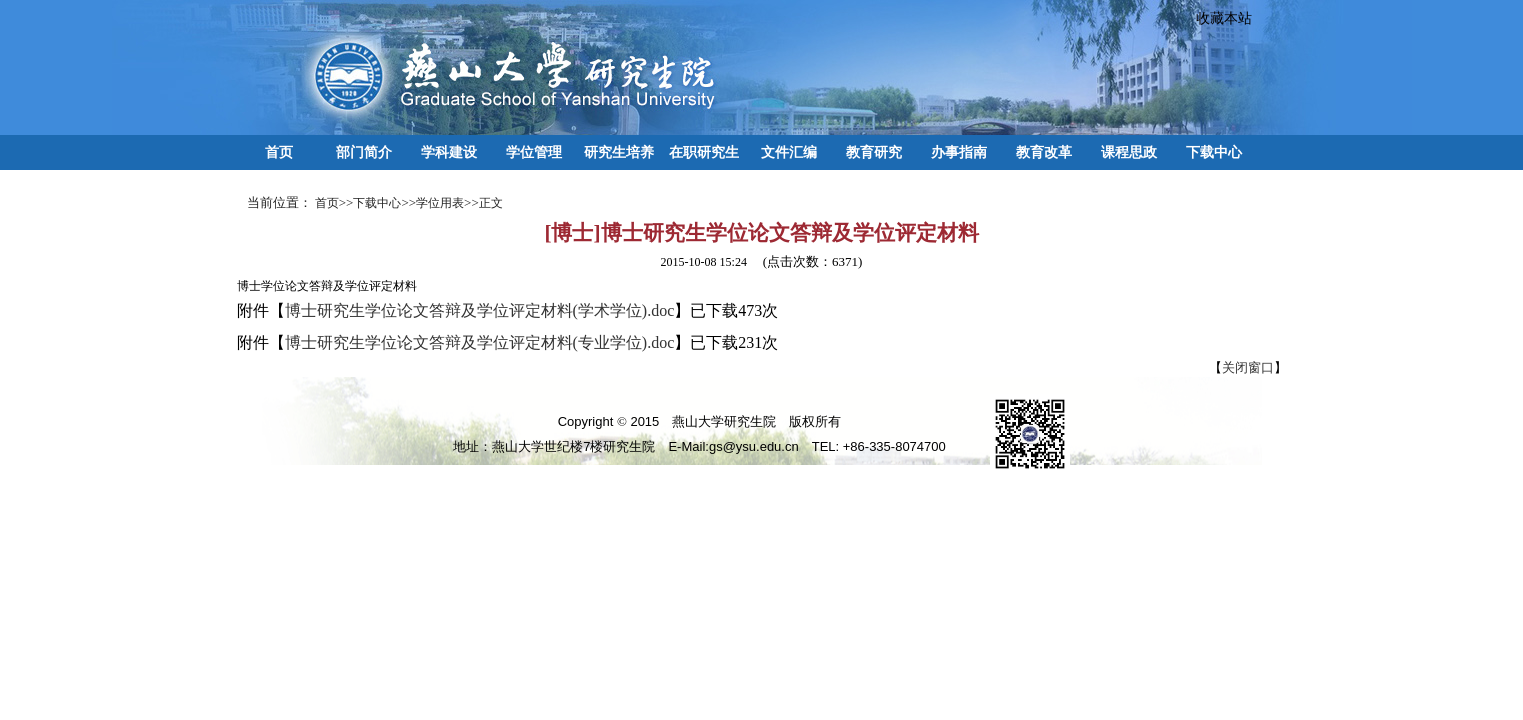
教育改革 (1044, 152)
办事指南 (959, 152)
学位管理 (534, 152)
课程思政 (1129, 152)
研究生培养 (619, 152)
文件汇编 (789, 152)
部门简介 (364, 152)
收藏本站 (1217, 18)
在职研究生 (704, 152)
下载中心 (1214, 152)
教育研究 (874, 152)
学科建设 (449, 152)
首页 (279, 152)
